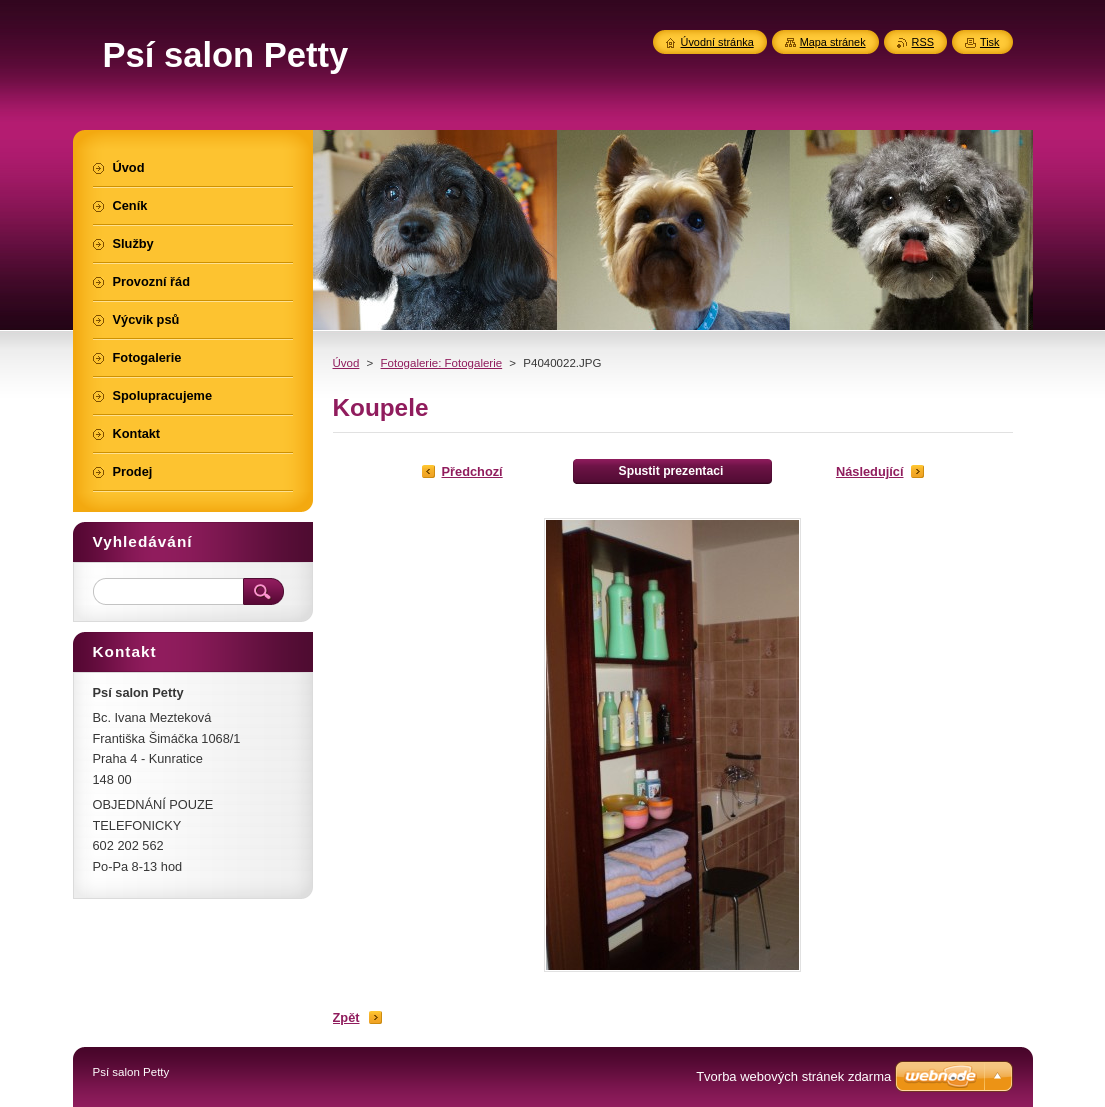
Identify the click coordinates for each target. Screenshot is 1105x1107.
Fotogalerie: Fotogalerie (442, 363)
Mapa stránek (833, 42)
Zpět (346, 1017)
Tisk (990, 42)
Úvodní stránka (717, 42)
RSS (923, 42)
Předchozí (472, 471)
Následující (870, 471)
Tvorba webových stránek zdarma (793, 1076)
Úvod (346, 363)
